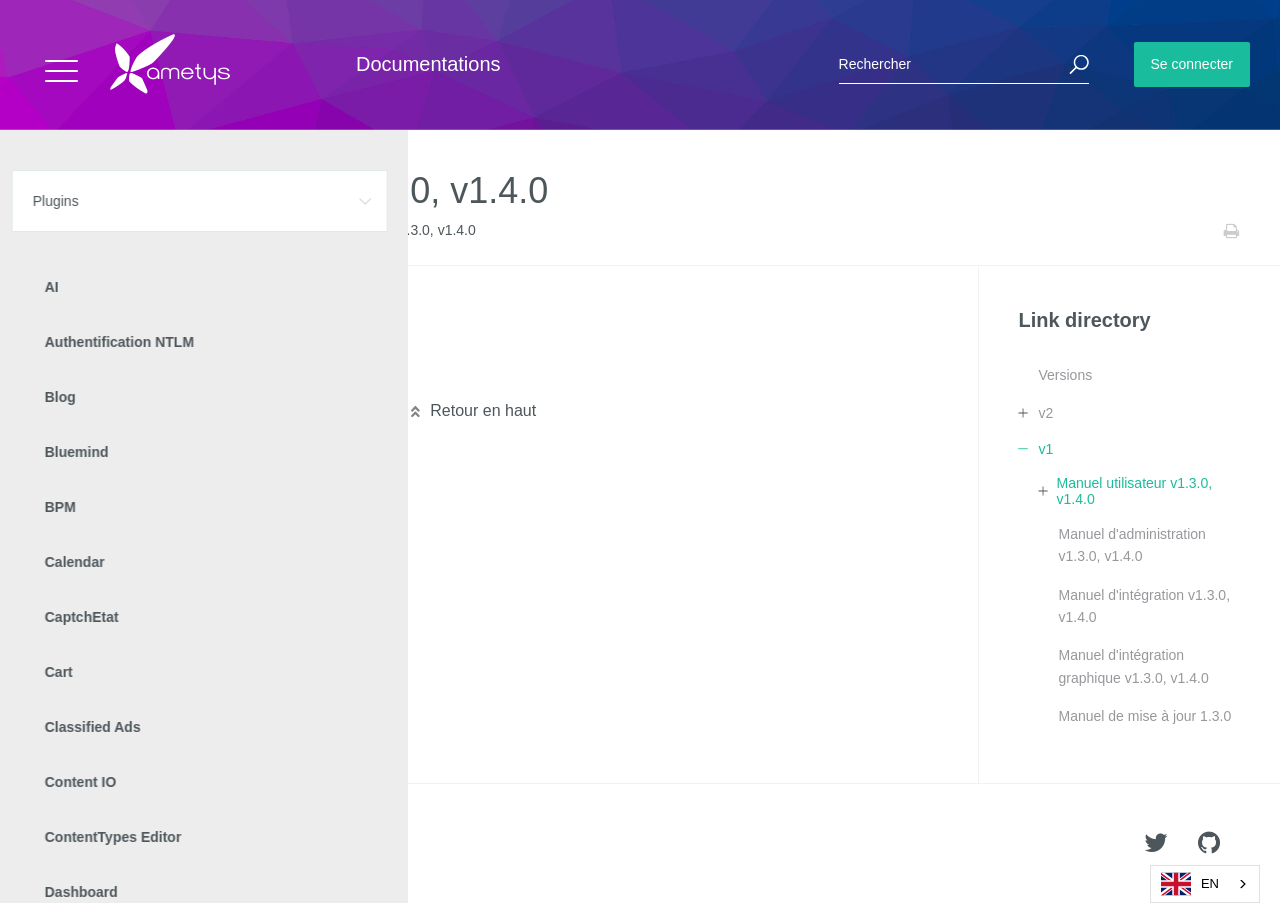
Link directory (191, 231)
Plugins (117, 231)
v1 (252, 231)
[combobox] (1205, 884)
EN (1190, 884)
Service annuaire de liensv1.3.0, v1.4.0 (196, 374)
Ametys (132, 844)
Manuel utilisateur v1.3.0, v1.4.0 (1135, 491)
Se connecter (1192, 64)
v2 (1045, 413)
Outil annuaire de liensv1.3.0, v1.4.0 (187, 342)
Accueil (59, 231)
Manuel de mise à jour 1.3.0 (1144, 716)
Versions (1065, 375)
